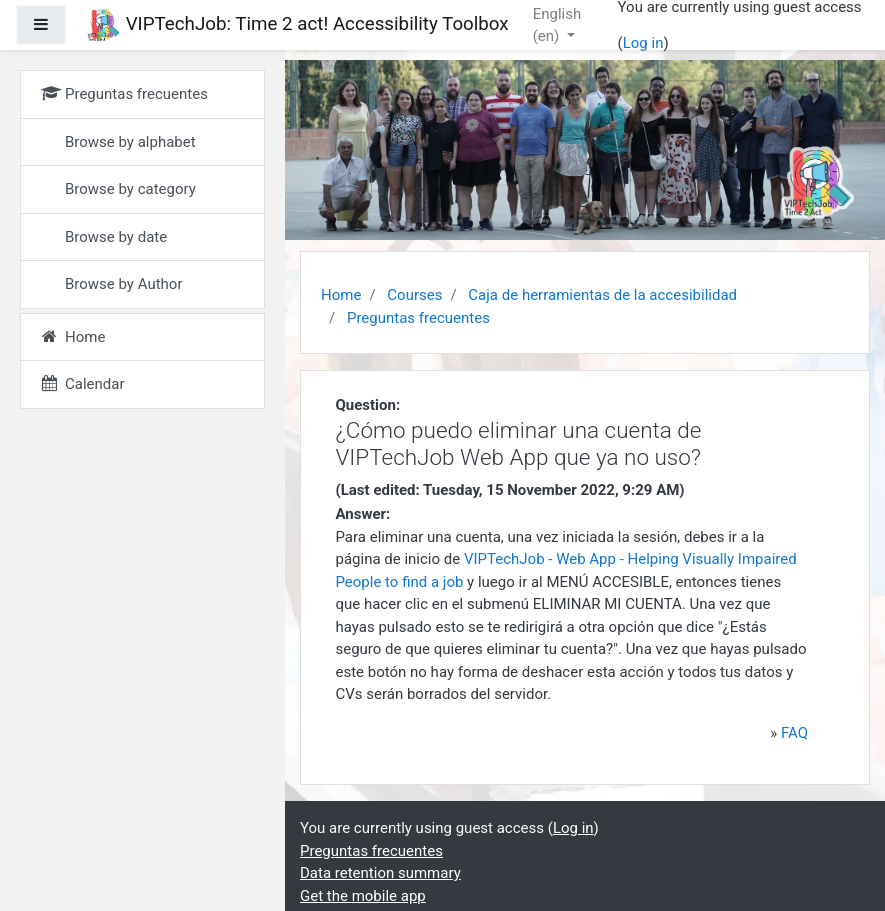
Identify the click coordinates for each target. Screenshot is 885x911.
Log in (643, 43)
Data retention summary (380, 873)
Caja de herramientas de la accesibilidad (602, 295)
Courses (414, 295)
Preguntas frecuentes (418, 318)
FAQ (794, 733)
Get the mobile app (363, 896)
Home (341, 295)
